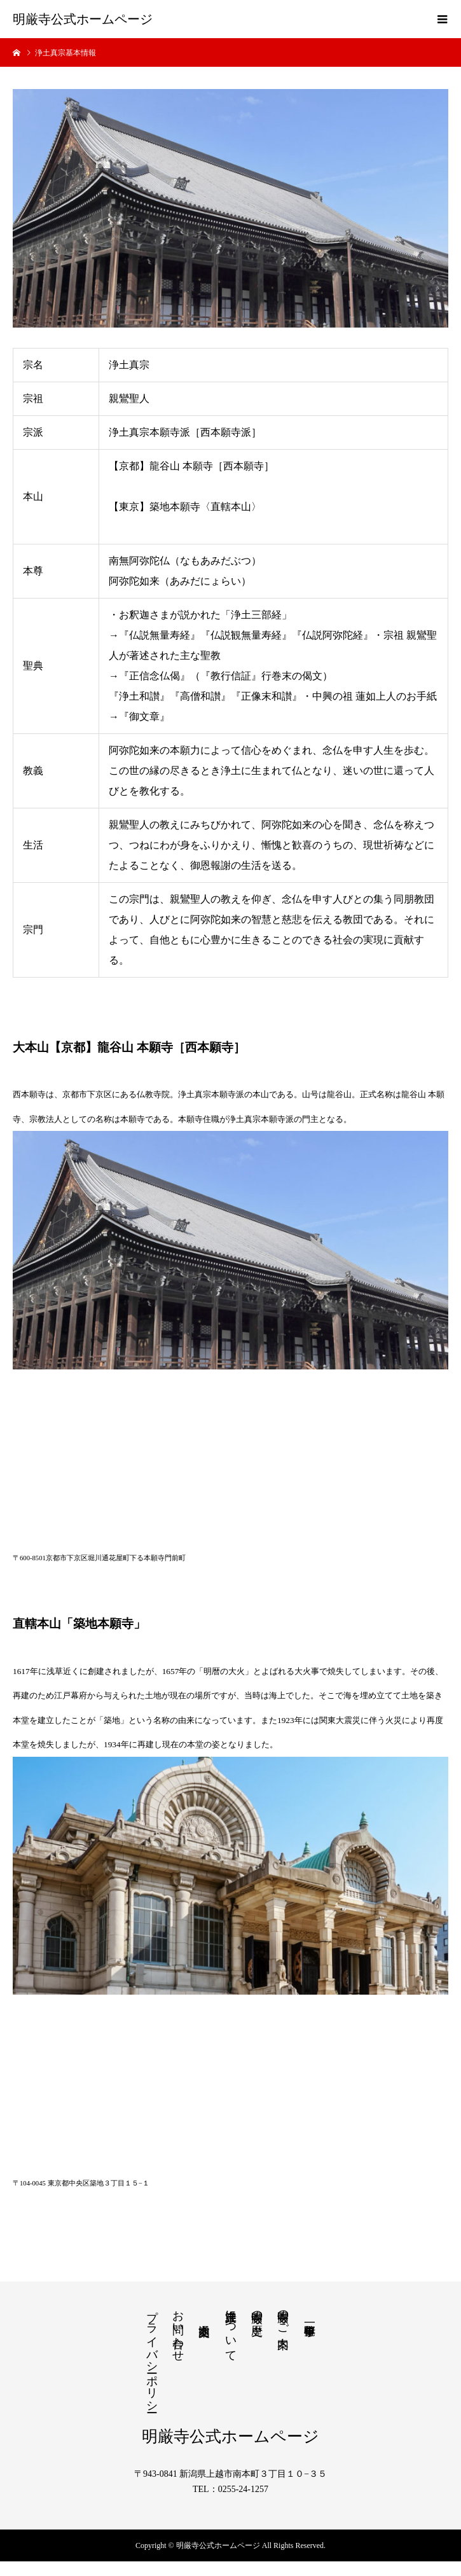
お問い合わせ (178, 2329)
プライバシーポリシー (152, 2354)
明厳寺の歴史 (257, 2309)
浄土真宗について (230, 2329)
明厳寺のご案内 (283, 2315)
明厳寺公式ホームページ (83, 19)
